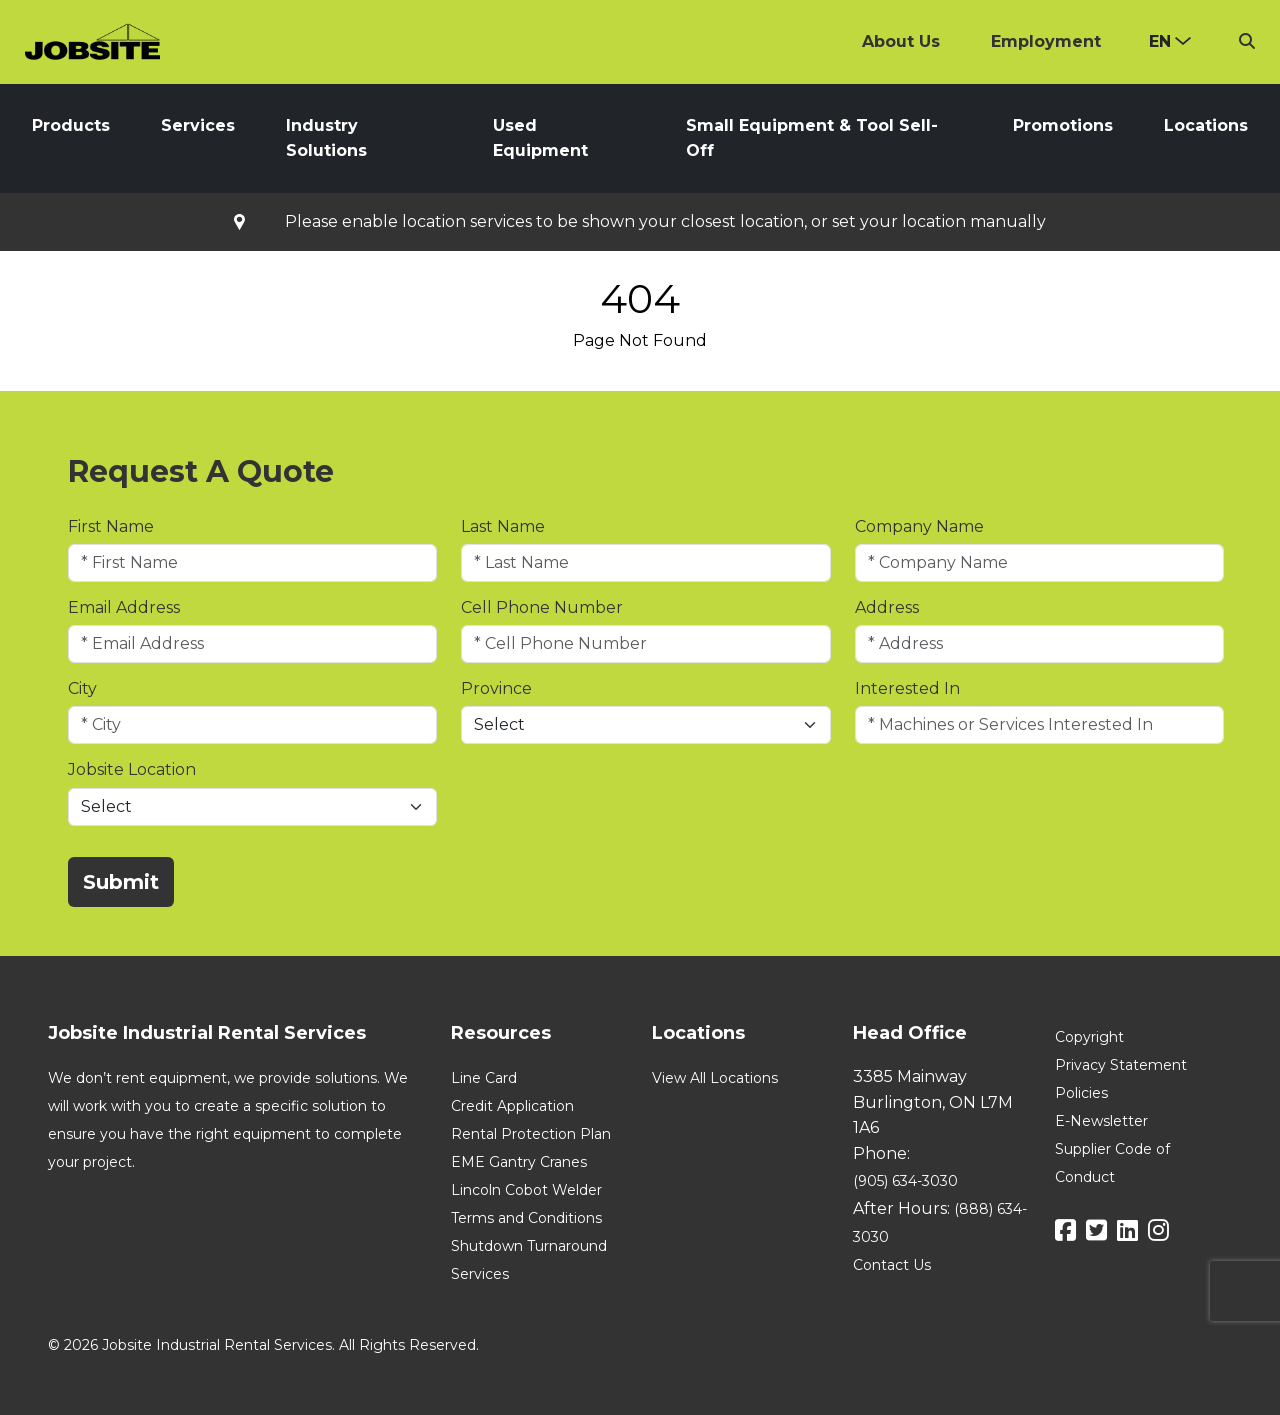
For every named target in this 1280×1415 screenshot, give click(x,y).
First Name (111, 526)
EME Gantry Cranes (519, 1162)
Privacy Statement (1121, 1065)
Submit (121, 882)
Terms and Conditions (526, 1218)
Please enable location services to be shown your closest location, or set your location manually (665, 222)
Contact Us (892, 1265)
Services (198, 125)
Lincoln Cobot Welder (526, 1190)
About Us (901, 41)
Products (71, 125)
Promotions (1063, 125)
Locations (1206, 125)
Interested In (907, 688)
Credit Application (512, 1106)
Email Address (124, 607)
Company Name (919, 526)
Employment (1046, 41)
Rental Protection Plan (531, 1134)
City (82, 688)
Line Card (484, 1078)
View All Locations (715, 1078)
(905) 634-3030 (905, 1181)
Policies (1081, 1093)
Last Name (503, 526)
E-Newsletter (1101, 1121)
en (1160, 41)
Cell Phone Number (542, 607)
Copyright (1089, 1037)
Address (887, 607)
